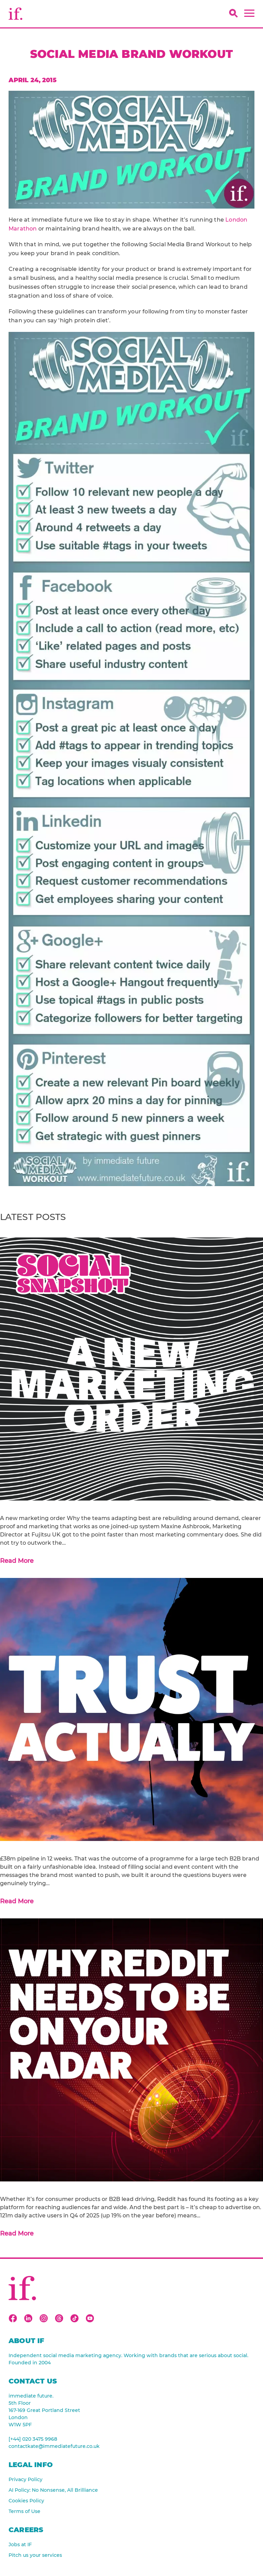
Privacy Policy (25, 2479)
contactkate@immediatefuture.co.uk (54, 2446)
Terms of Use (24, 2511)
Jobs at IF (20, 2544)
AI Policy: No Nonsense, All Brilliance (53, 2490)
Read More (17, 1561)
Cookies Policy (26, 2501)
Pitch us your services (35, 2555)
